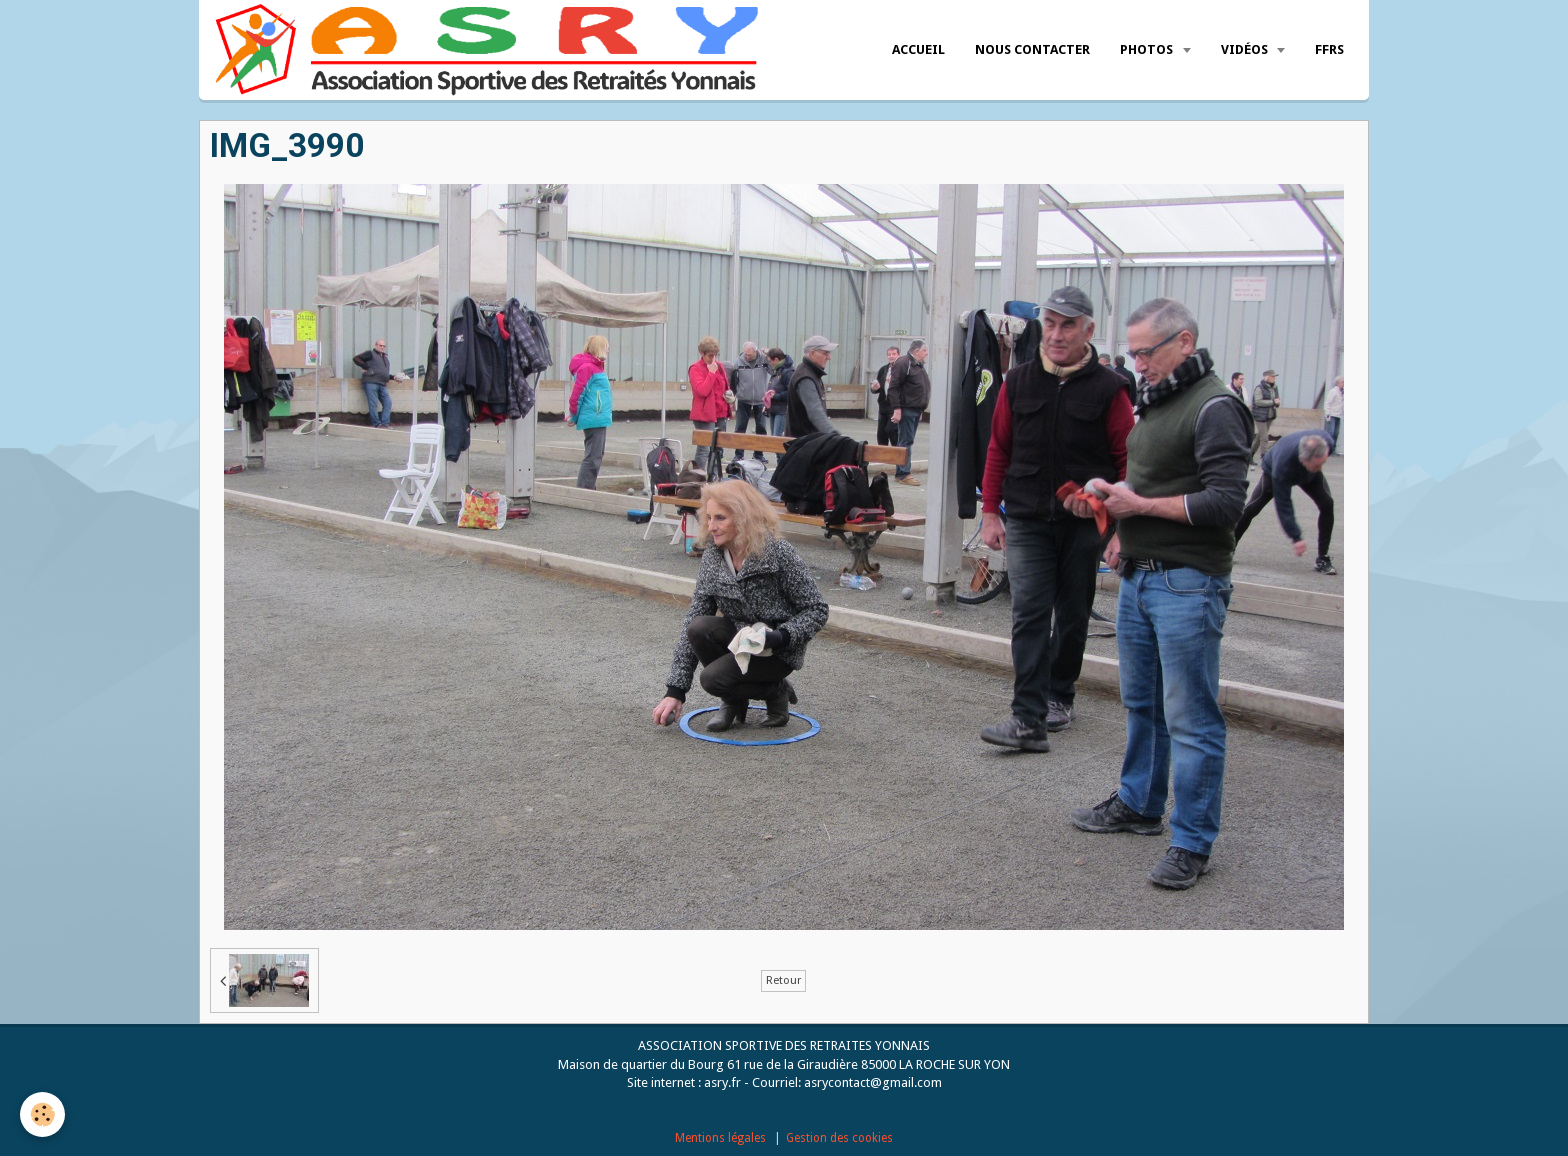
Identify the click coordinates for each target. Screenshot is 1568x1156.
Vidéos (1246, 49)
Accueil (918, 49)
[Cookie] (42, 1114)
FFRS (1329, 49)
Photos (1148, 49)
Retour (783, 980)
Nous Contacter (1032, 49)
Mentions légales (720, 1138)
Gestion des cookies (839, 1138)
